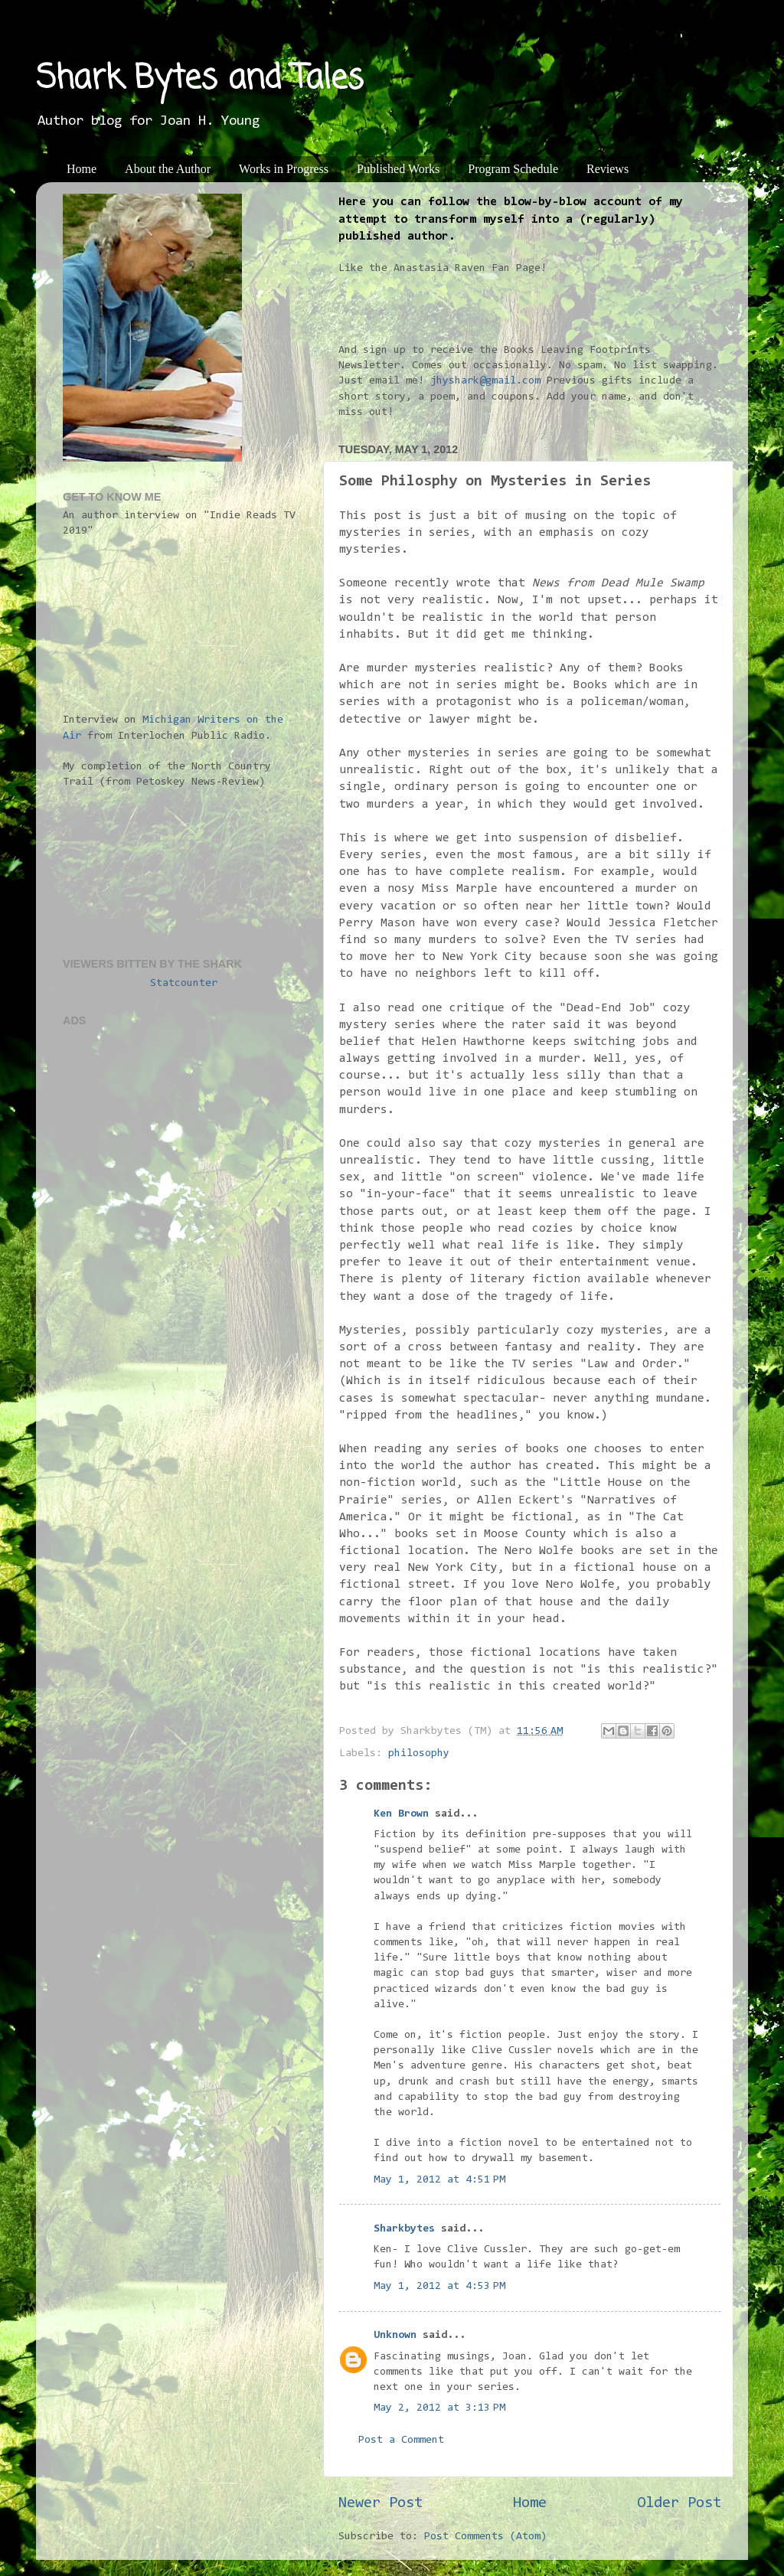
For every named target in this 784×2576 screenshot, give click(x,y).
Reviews (607, 168)
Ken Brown (401, 1814)
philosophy (418, 1753)
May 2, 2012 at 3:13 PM (439, 2408)
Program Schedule (513, 168)
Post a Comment (401, 2440)
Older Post (679, 2503)
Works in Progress (283, 168)
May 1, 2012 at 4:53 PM (439, 2286)
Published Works (398, 168)
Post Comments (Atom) (485, 2536)
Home (81, 168)
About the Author (168, 168)
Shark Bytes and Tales (200, 79)
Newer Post (380, 2503)
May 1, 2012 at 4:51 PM (439, 2180)
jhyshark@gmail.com (485, 381)
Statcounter (183, 983)
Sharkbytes (404, 2229)
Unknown (395, 2335)
